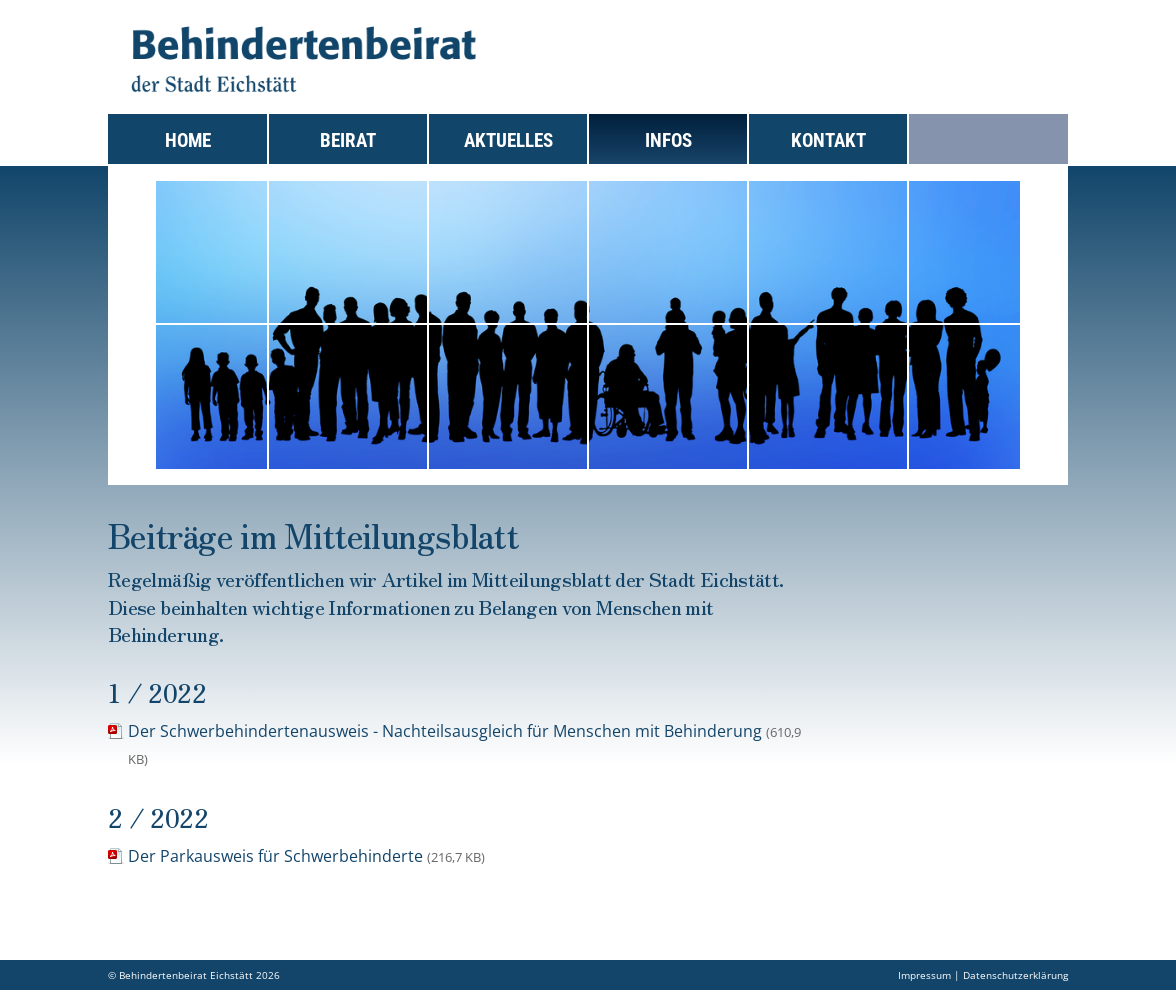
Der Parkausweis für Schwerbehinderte (306, 856)
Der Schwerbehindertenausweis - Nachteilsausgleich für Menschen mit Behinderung (464, 744)
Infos (668, 140)
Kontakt (828, 140)
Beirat (348, 140)
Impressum (924, 975)
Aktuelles (508, 140)
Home (188, 140)
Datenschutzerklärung (1015, 975)
